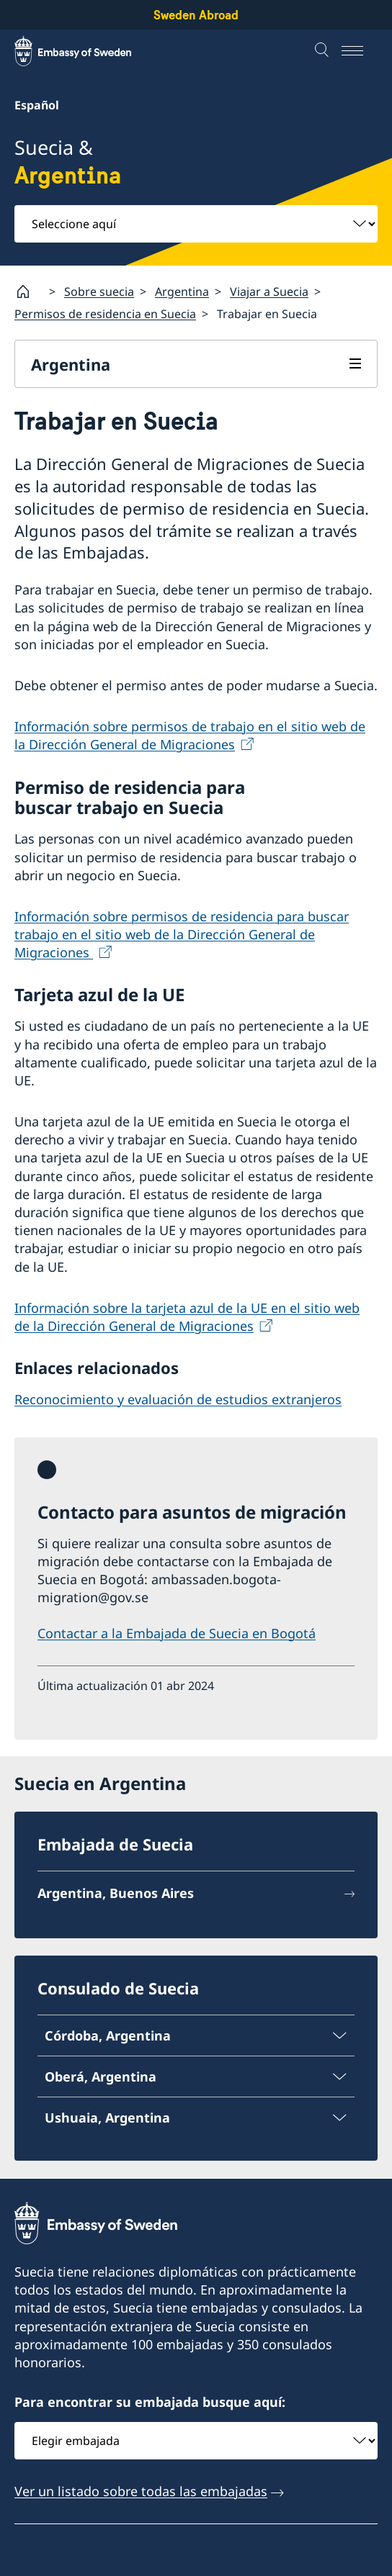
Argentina (182, 291)
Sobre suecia (99, 291)
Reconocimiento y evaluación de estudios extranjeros (178, 1398)
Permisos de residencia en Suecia (105, 314)
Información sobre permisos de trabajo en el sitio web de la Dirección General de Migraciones (189, 735)
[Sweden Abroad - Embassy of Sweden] (86, 51)
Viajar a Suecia (269, 291)
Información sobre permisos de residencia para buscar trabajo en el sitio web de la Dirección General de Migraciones (181, 933)
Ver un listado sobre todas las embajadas (140, 2490)
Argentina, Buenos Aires (115, 1893)
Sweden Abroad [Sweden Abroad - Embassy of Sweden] (196, 14)
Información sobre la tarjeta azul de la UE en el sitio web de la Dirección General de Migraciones (187, 1316)
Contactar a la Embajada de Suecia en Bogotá (176, 1632)
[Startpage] (28, 291)
